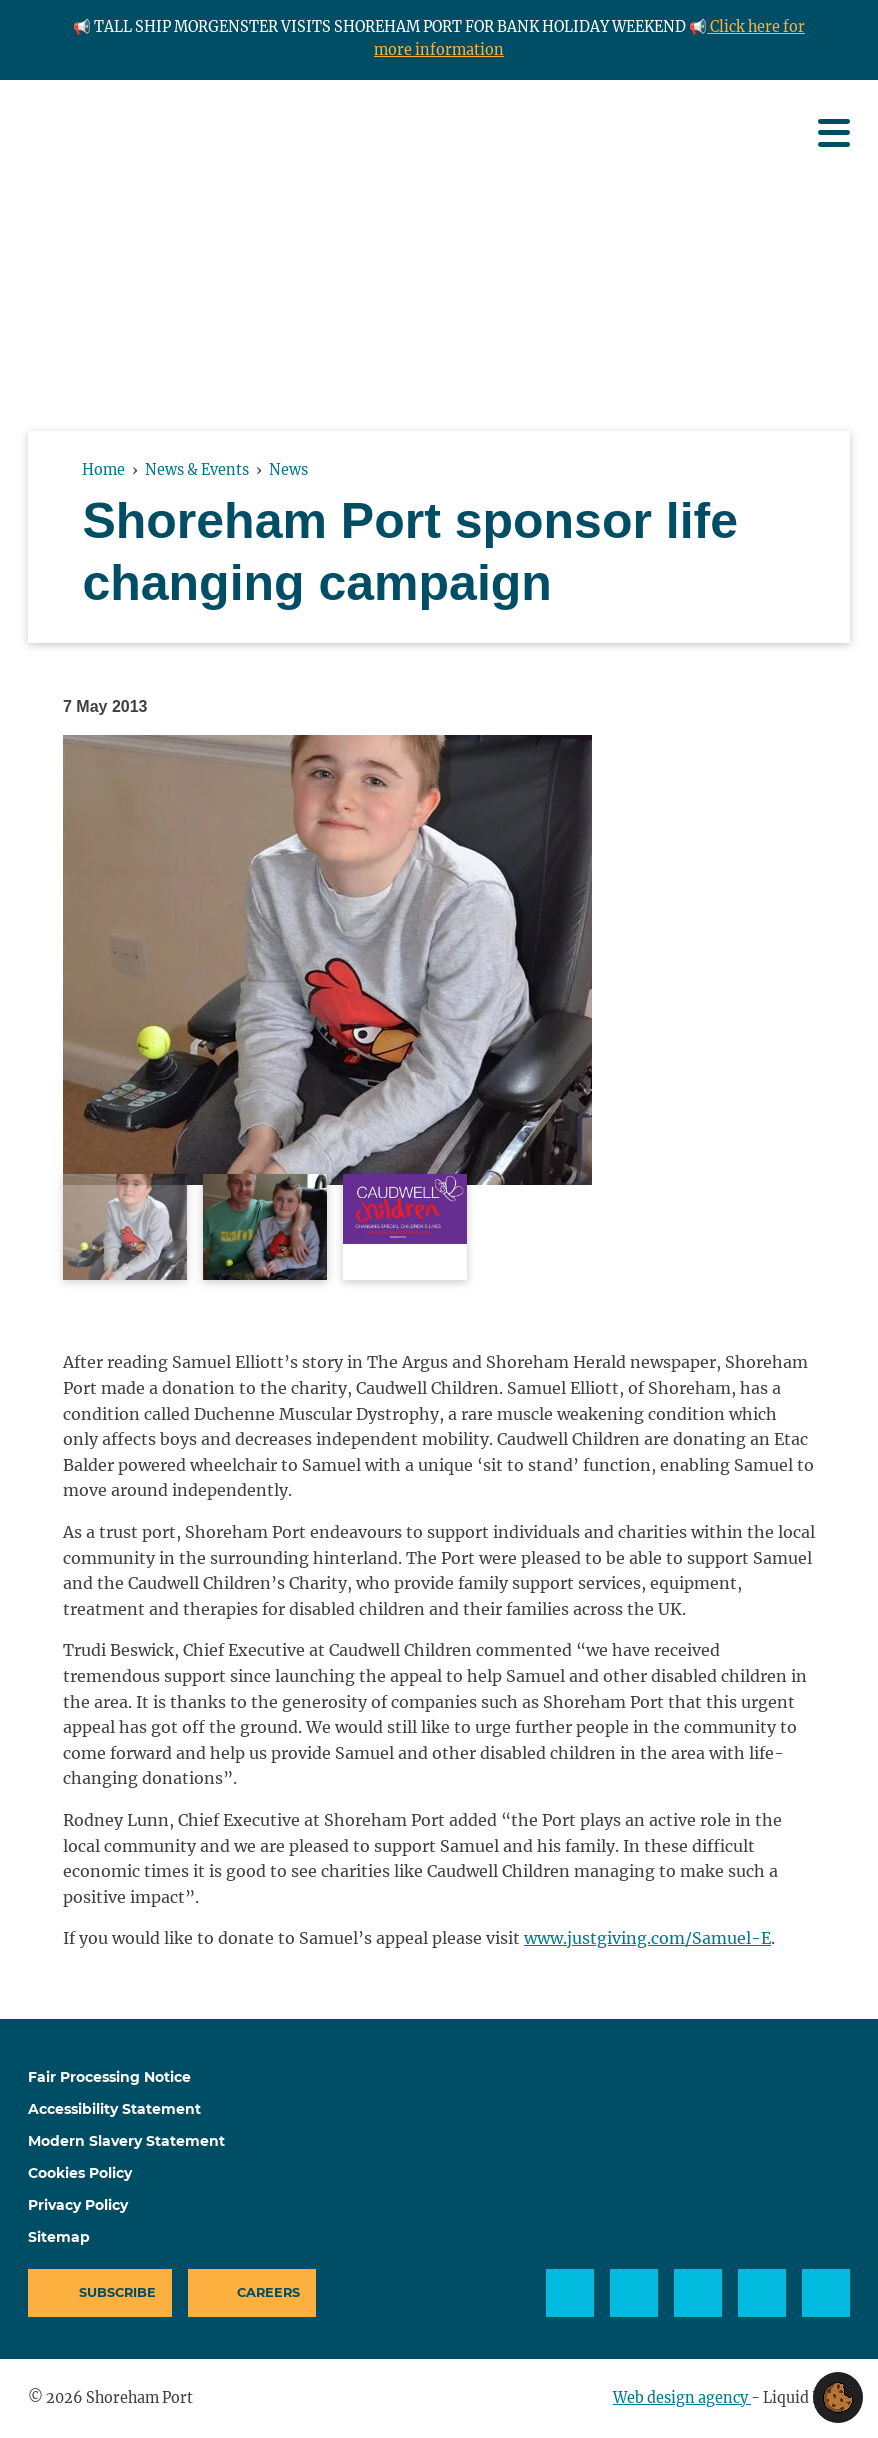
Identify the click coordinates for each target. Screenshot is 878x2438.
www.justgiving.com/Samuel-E (647, 1938)
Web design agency (682, 2398)
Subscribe (117, 2292)
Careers (268, 2292)
